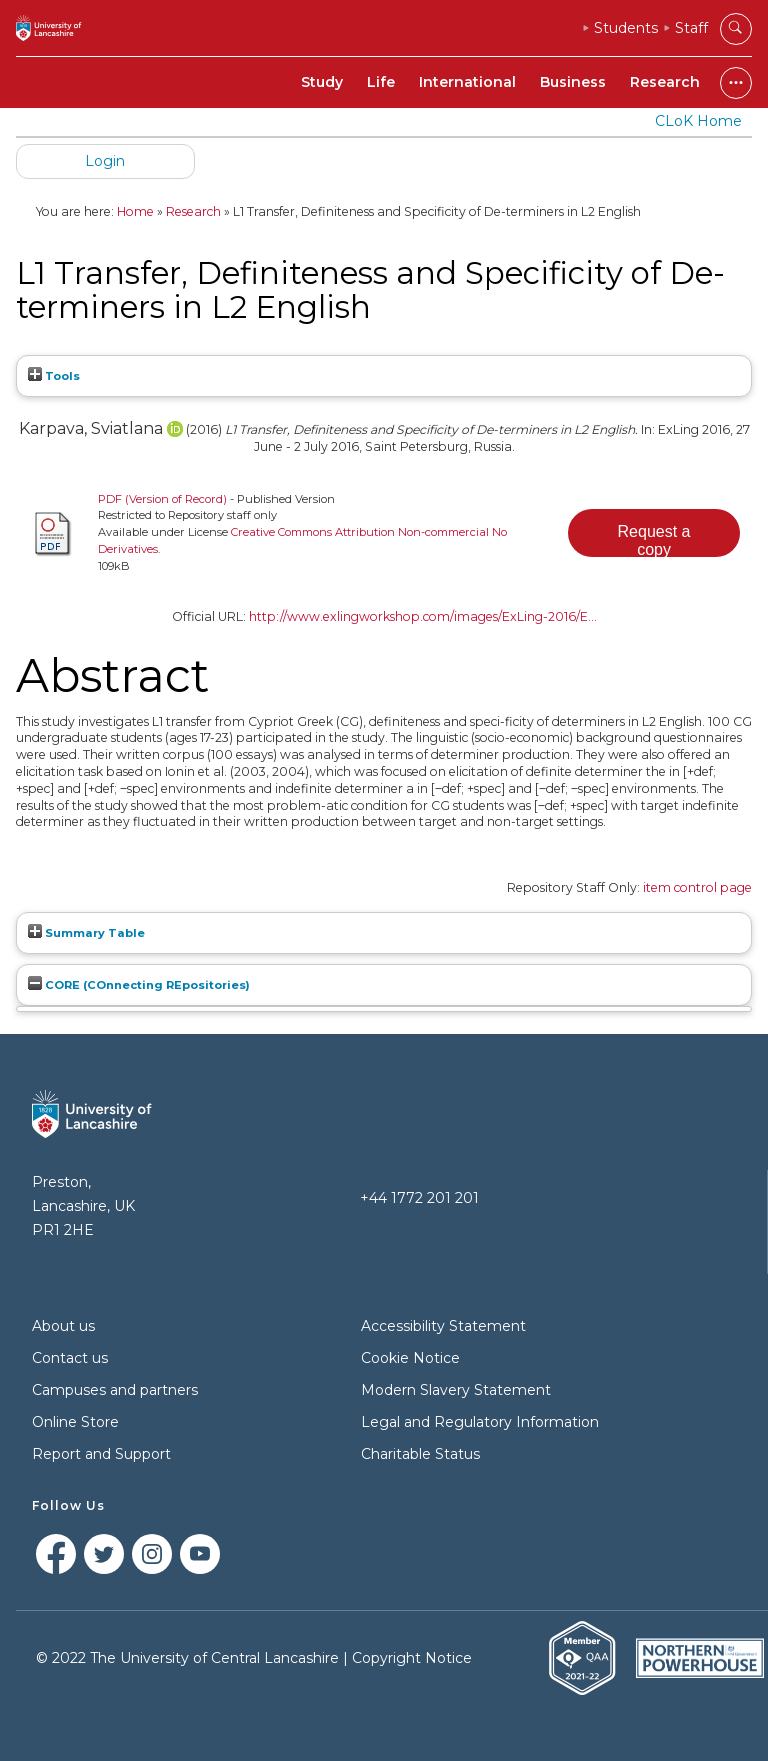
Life (381, 82)
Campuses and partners (115, 1390)
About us (63, 1326)
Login (105, 161)
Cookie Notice (410, 1358)
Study (322, 82)
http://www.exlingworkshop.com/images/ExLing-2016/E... (423, 616)
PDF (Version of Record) (162, 499)
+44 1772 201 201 (419, 1198)
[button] (654, 533)
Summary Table (86, 933)
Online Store (75, 1422)
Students (626, 28)
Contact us (70, 1358)
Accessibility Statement (443, 1326)
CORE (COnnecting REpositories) (139, 985)
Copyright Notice (412, 1658)
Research (665, 82)
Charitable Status (420, 1454)
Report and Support (101, 1454)
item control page (697, 887)
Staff (691, 28)
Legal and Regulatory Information (480, 1422)
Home (135, 211)
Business (573, 82)
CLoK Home (698, 121)
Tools (54, 376)
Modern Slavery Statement (456, 1390)
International (467, 82)
